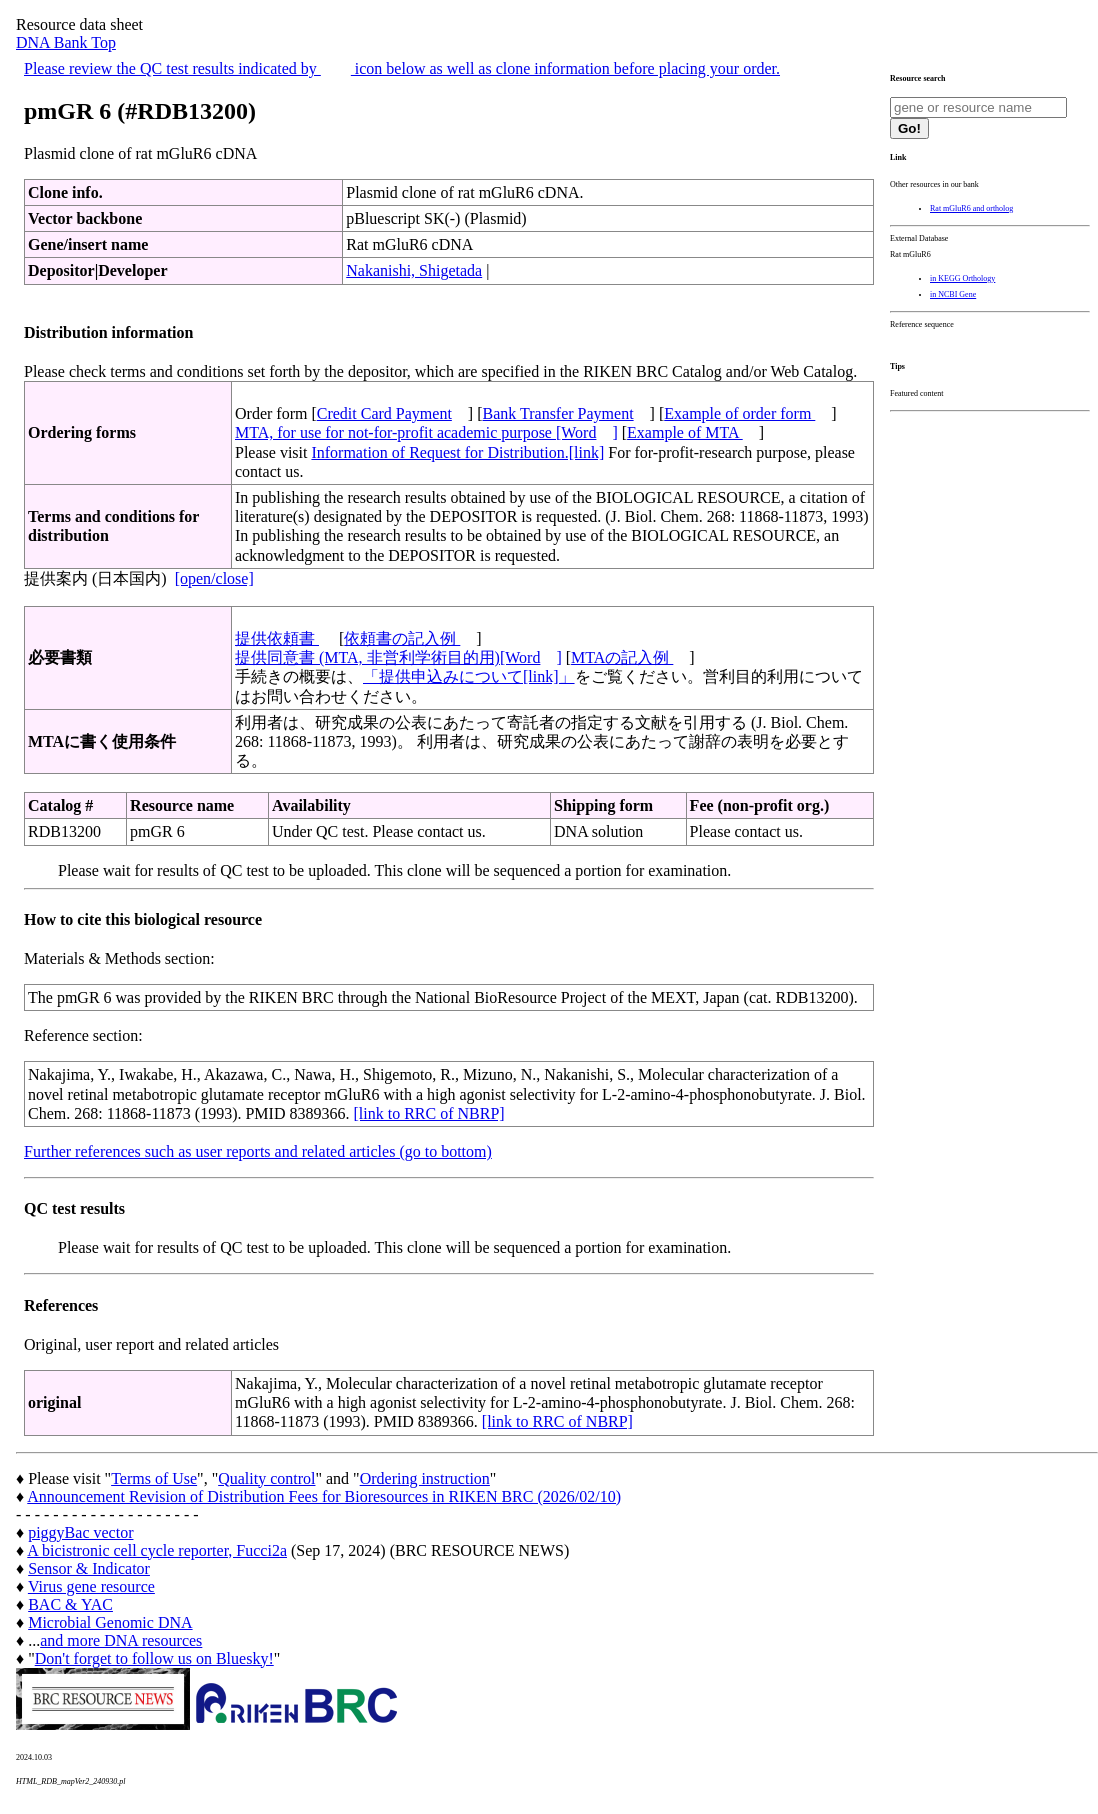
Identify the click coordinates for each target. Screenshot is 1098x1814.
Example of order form (739, 413)
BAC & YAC (70, 1604)
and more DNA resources (121, 1640)
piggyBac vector (80, 1532)
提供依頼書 (277, 638)
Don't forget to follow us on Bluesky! (154, 1658)
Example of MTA (685, 432)
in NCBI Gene (953, 294)
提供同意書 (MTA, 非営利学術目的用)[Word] (398, 657)
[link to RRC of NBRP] (428, 1113)
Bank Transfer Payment (558, 413)
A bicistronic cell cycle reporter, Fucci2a (157, 1550)
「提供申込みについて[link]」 (469, 676)
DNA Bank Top (66, 42)
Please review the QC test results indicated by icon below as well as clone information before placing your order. (402, 68)
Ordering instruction (425, 1478)
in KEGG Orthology (962, 278)
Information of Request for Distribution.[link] (457, 452)
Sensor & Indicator (89, 1568)
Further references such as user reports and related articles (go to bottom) (258, 1151)
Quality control (266, 1478)
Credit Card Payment (384, 413)
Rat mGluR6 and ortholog (971, 208)
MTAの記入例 (622, 657)
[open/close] (214, 578)
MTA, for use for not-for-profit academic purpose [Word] (426, 432)
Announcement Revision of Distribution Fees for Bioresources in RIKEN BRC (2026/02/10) (324, 1496)
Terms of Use (154, 1478)
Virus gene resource (91, 1586)
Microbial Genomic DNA (110, 1622)
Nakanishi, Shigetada (414, 270)
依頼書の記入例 (402, 638)
